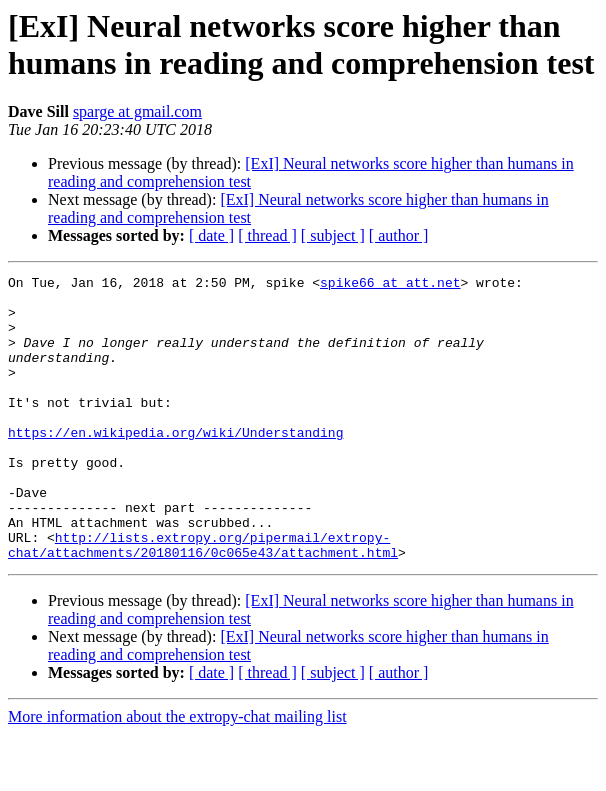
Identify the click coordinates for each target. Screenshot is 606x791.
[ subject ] (333, 235)
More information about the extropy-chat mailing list (177, 773)
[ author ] (399, 235)
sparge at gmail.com (137, 111)
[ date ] (211, 235)
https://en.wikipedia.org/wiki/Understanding (175, 465)
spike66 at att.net (390, 285)
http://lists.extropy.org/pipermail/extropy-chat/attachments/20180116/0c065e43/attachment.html (203, 600)
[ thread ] (267, 235)
